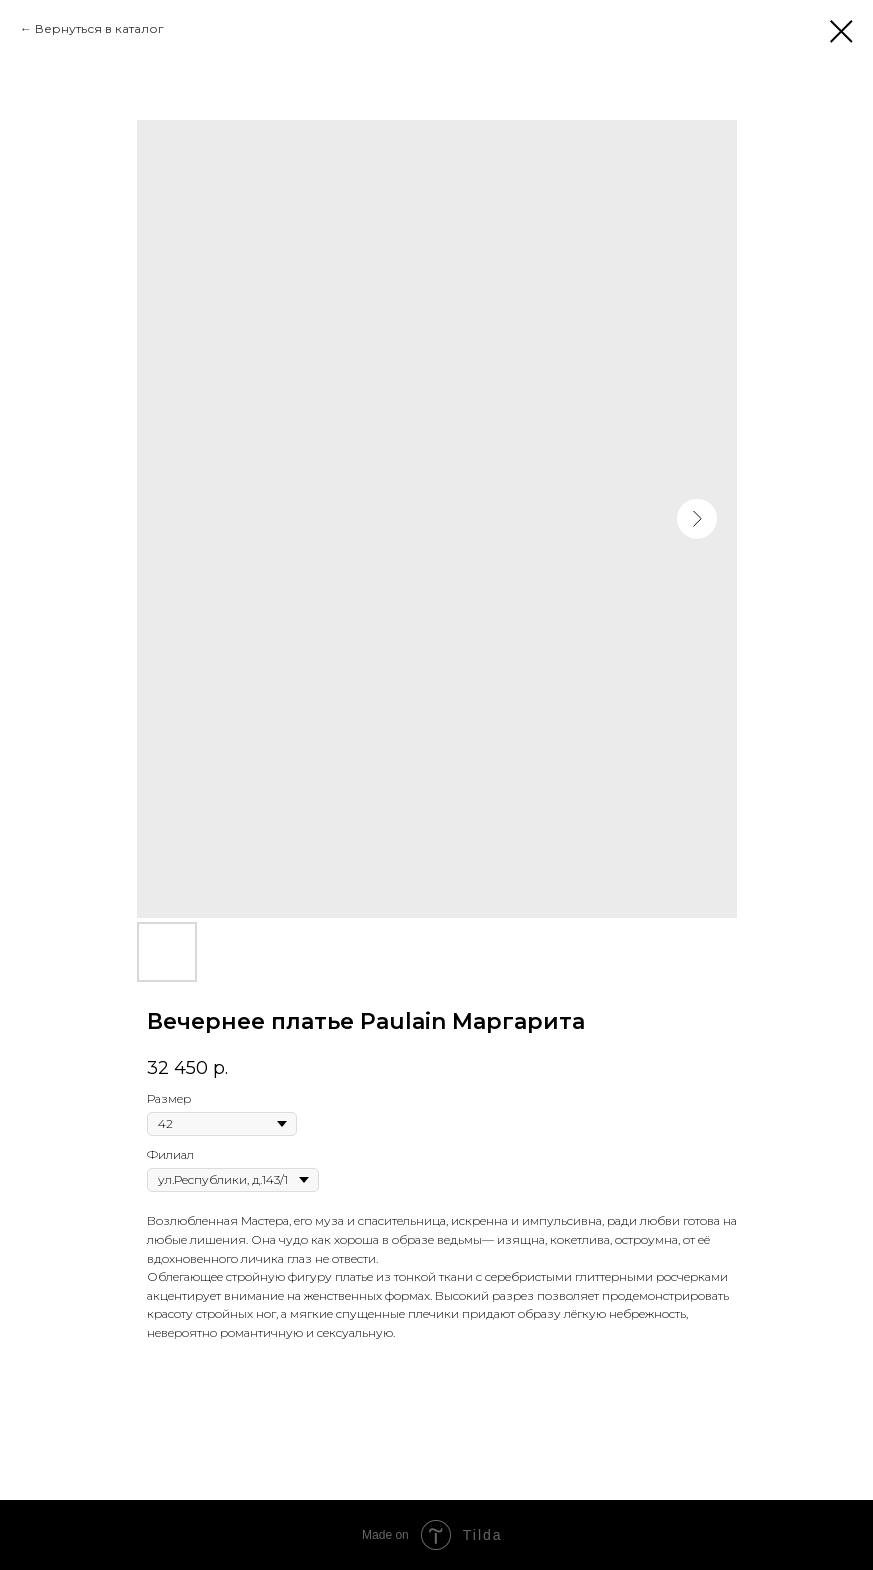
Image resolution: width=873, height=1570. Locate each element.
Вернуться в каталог (99, 28)
